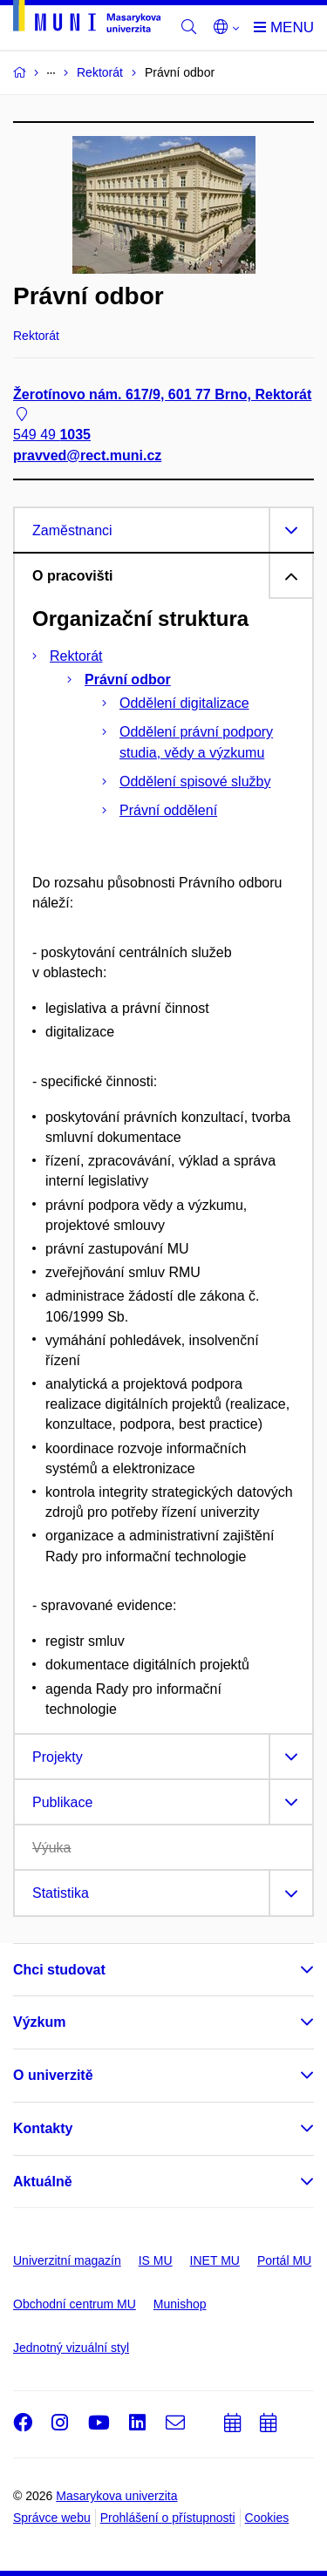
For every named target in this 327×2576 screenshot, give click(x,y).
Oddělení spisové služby (194, 781)
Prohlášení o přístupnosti (167, 2518)
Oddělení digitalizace (184, 703)
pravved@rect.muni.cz (87, 455)
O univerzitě (53, 2075)
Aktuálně (42, 2181)
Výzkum (39, 2022)
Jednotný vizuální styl (71, 2348)
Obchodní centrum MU (74, 2304)
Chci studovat (59, 1969)
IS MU (156, 2260)
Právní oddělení (168, 810)
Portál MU (284, 2260)
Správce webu (52, 2518)
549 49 (52, 435)
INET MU (215, 2260)
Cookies (267, 2518)
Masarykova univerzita (116, 2496)
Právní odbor (128, 679)
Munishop (180, 2304)
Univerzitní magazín (67, 2260)
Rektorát (76, 656)
